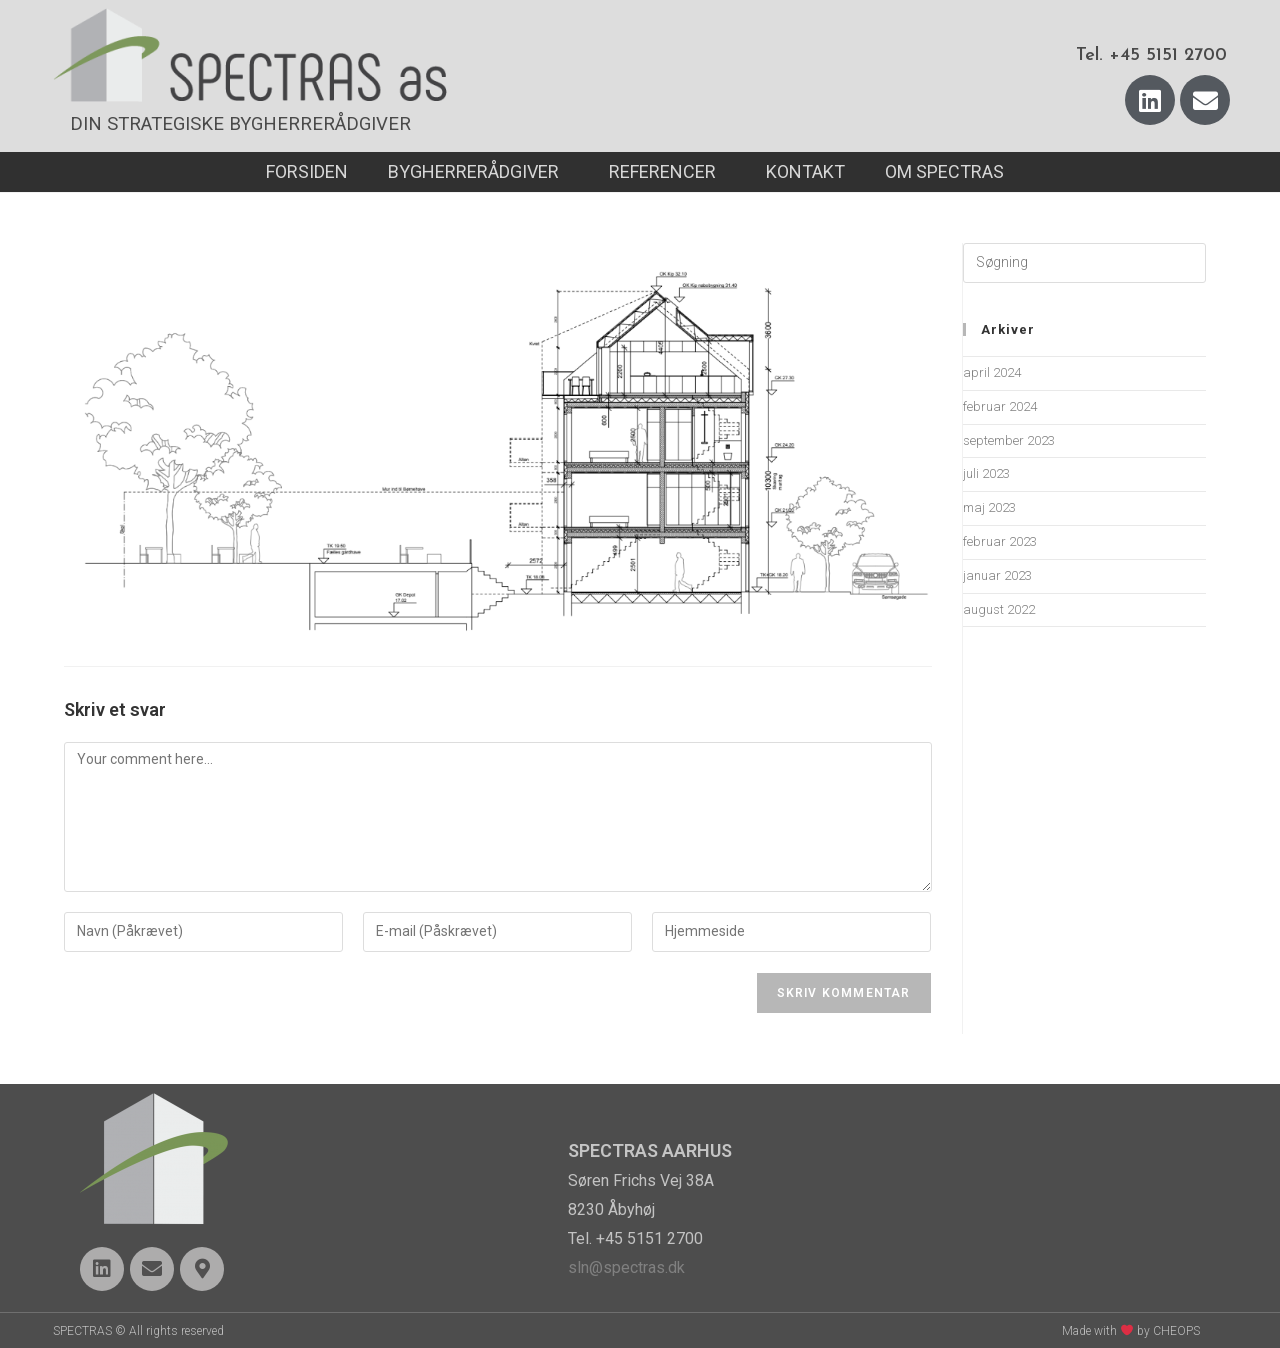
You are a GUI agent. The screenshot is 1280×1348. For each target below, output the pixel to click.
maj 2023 (989, 507)
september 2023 (1009, 440)
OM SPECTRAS (949, 171)
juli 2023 (986, 473)
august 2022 (999, 609)
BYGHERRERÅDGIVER (478, 171)
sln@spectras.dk (626, 1267)
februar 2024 (1000, 406)
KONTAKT (805, 171)
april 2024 (992, 372)
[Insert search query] (1084, 263)
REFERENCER (667, 171)
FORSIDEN (307, 171)
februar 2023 (1000, 541)
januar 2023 (997, 575)
